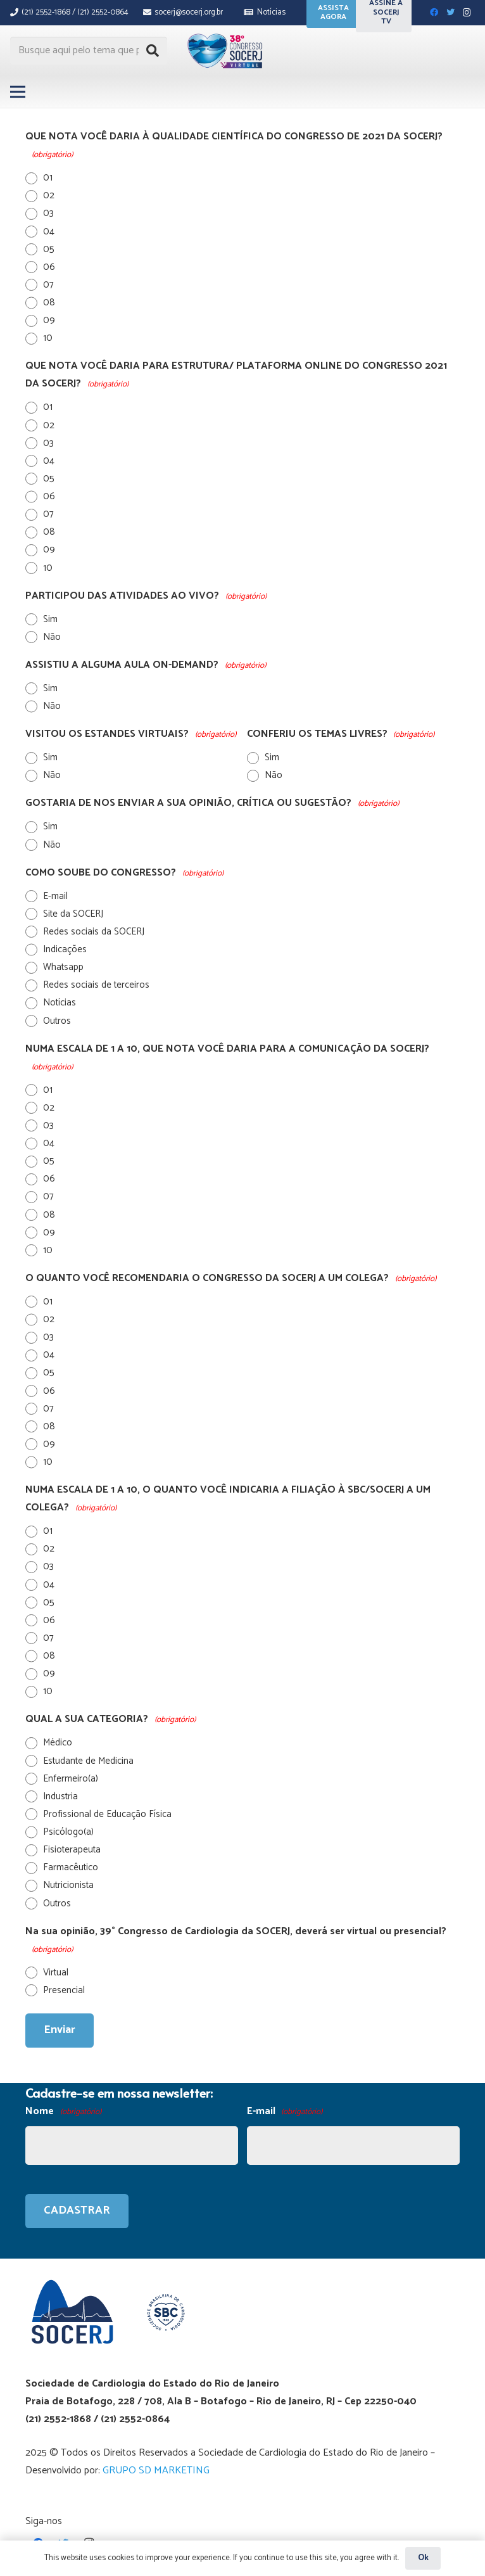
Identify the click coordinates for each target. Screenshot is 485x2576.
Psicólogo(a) (68, 1832)
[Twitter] (450, 12)
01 (48, 178)
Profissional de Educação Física (107, 1814)
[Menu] (18, 92)
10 (48, 338)
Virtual (55, 1972)
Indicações (65, 949)
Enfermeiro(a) (70, 1779)
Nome (63, 2112)
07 (48, 285)
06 (49, 267)
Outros (57, 1021)
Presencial (64, 1990)
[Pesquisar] (152, 50)
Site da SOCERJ (73, 914)
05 (48, 249)
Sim (50, 619)
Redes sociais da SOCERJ (93, 932)
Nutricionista (68, 1885)
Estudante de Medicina (88, 1761)
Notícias (59, 1003)
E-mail (55, 896)
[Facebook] (433, 12)
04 (48, 231)
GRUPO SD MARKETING (156, 2470)
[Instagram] (466, 12)
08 (49, 302)
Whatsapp (63, 967)
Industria (60, 1796)
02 (48, 195)
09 (49, 320)
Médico (57, 1742)
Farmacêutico (70, 1867)
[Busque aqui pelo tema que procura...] (88, 51)
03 (48, 213)
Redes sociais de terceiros (96, 985)
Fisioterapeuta (72, 1850)
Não (52, 637)
